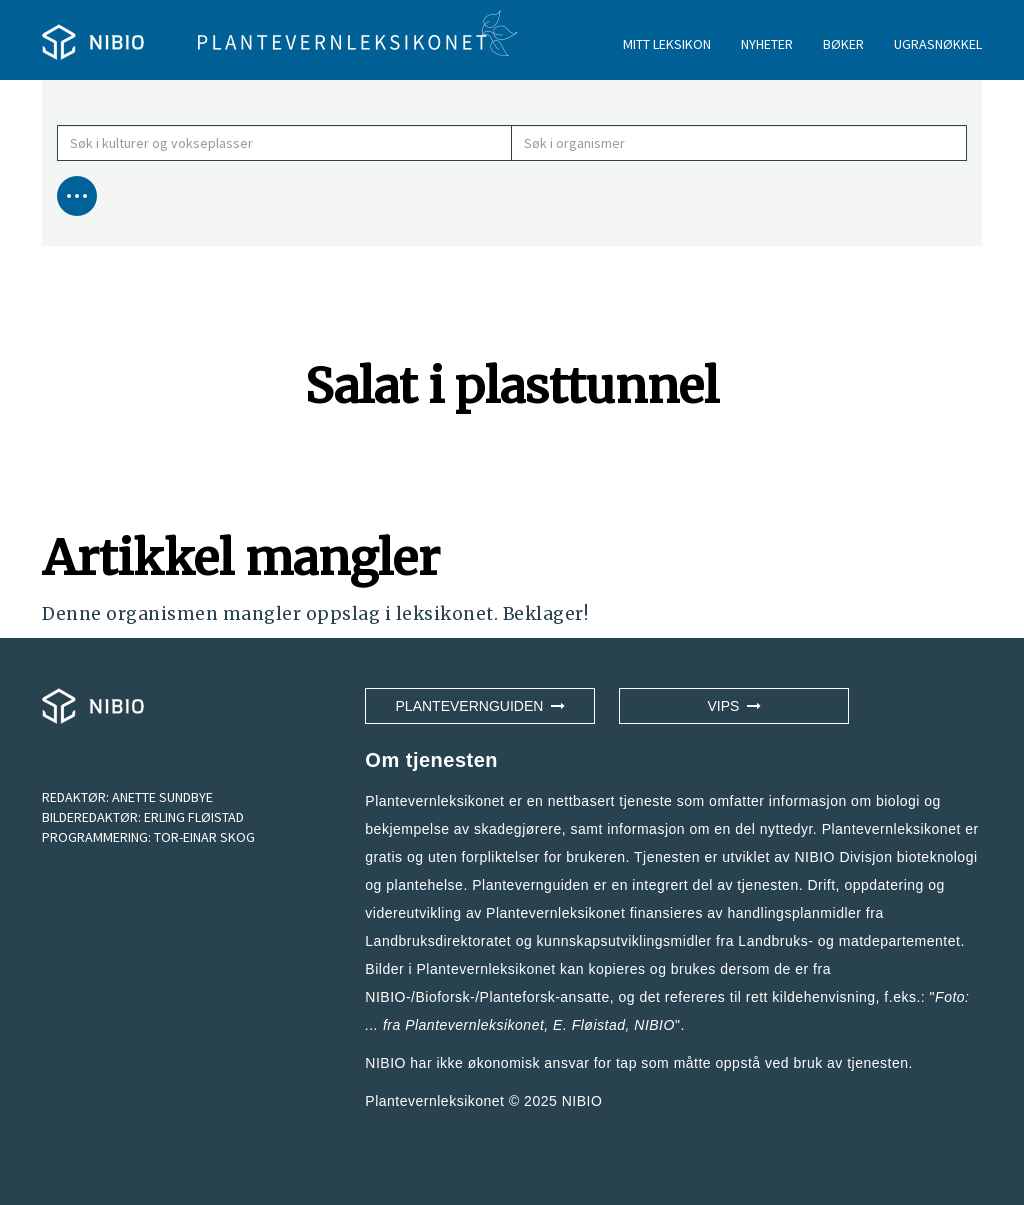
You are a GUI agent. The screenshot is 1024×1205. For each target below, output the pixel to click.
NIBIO (582, 1101)
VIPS (734, 706)
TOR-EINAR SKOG (204, 837)
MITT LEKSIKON (667, 44)
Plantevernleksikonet (474, 1025)
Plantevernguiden (481, 706)
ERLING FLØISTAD (194, 817)
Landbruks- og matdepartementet (849, 941)
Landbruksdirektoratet (438, 941)
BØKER (843, 44)
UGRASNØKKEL (938, 44)
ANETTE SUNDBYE (162, 797)
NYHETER (767, 44)
